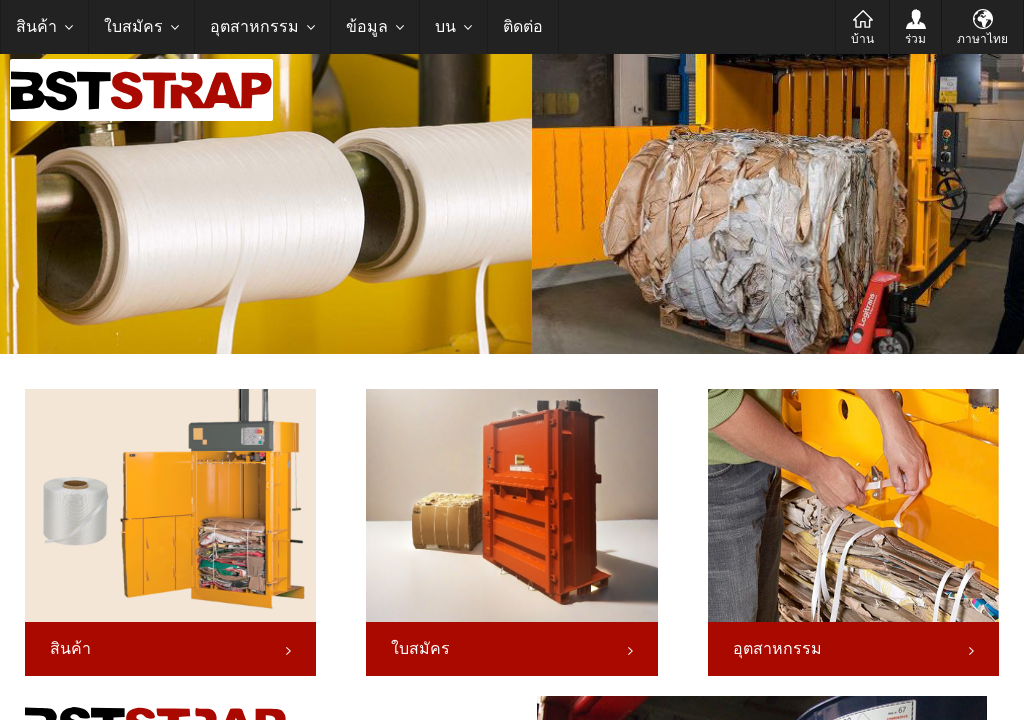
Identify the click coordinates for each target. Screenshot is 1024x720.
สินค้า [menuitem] (36, 26)
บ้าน (862, 39)
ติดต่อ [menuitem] (523, 26)
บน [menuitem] (445, 26)
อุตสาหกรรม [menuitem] (254, 26)
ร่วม (915, 39)
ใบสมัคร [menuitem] (133, 26)
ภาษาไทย (982, 39)
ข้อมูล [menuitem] (367, 26)
